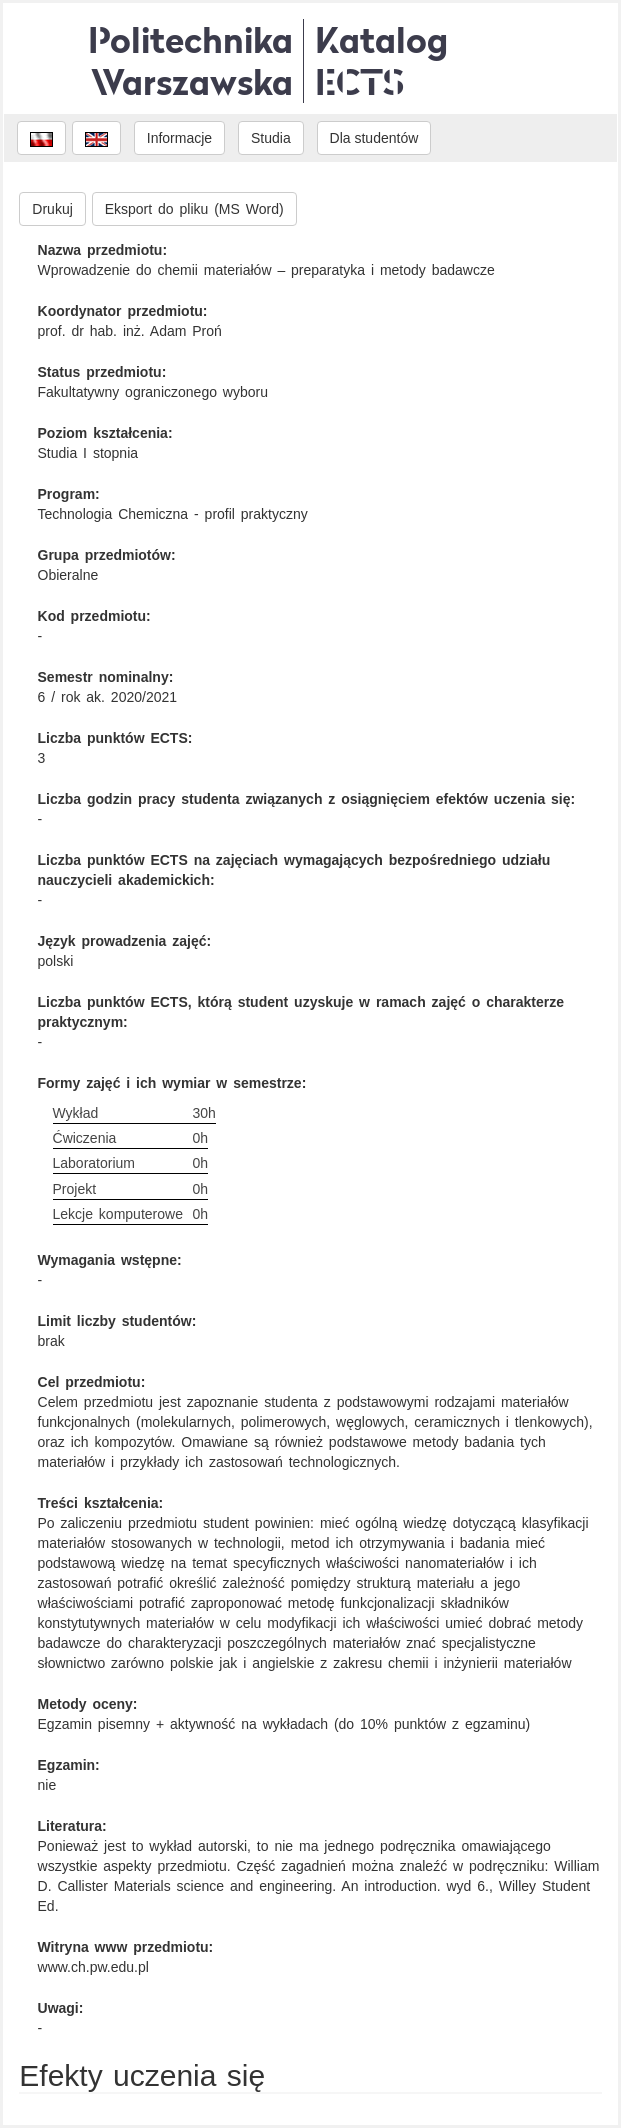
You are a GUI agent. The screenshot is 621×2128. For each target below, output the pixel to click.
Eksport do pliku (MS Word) (194, 209)
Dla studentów (374, 138)
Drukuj (52, 209)
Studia (271, 138)
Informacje (179, 138)
